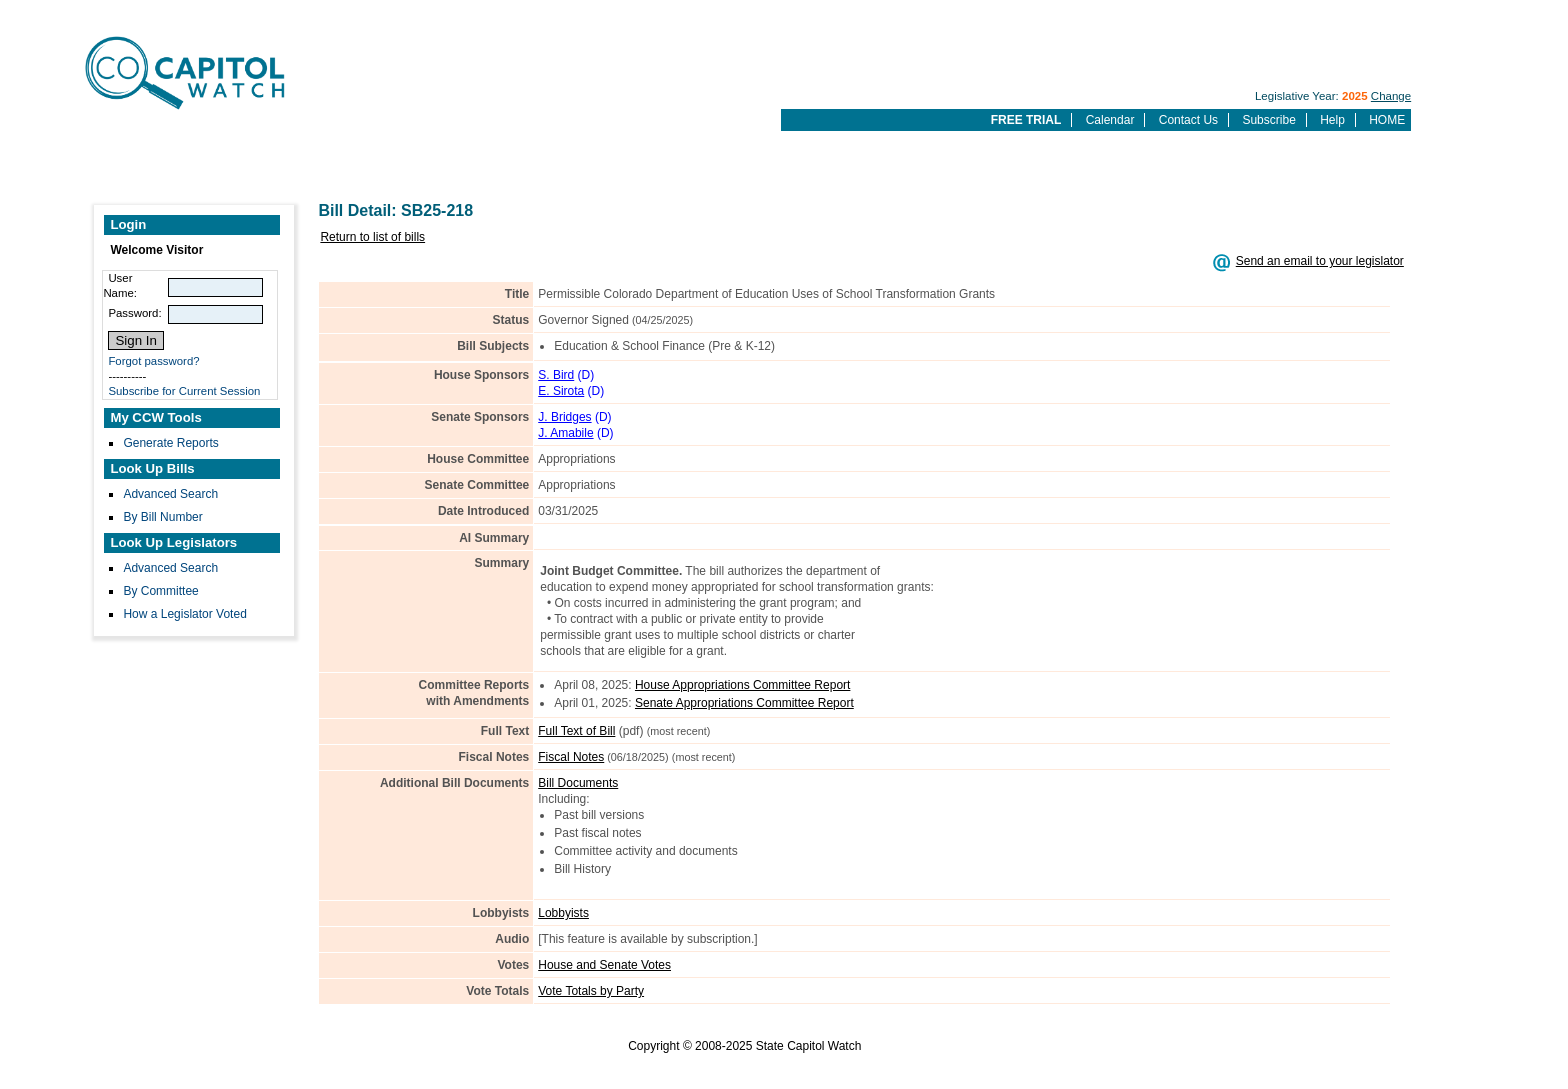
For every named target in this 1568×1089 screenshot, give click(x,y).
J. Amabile (565, 433)
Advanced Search (170, 494)
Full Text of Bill (576, 731)
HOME (1387, 120)
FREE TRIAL (1026, 120)
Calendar (1110, 120)
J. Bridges (564, 417)
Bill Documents (578, 783)
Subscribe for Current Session (184, 391)
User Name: (120, 285)
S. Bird (556, 375)
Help (1332, 120)
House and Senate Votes (604, 965)
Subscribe (1268, 120)
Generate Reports (170, 443)
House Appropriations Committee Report (742, 685)
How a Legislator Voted (184, 614)
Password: (134, 313)
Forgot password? (153, 361)
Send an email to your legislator (1320, 261)
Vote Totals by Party (591, 991)
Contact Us (1188, 120)
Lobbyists (563, 913)
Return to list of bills (372, 237)
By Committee (160, 591)
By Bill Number (162, 517)
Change (1391, 96)
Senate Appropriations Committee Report (744, 703)
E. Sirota (561, 391)
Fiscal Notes (571, 757)
